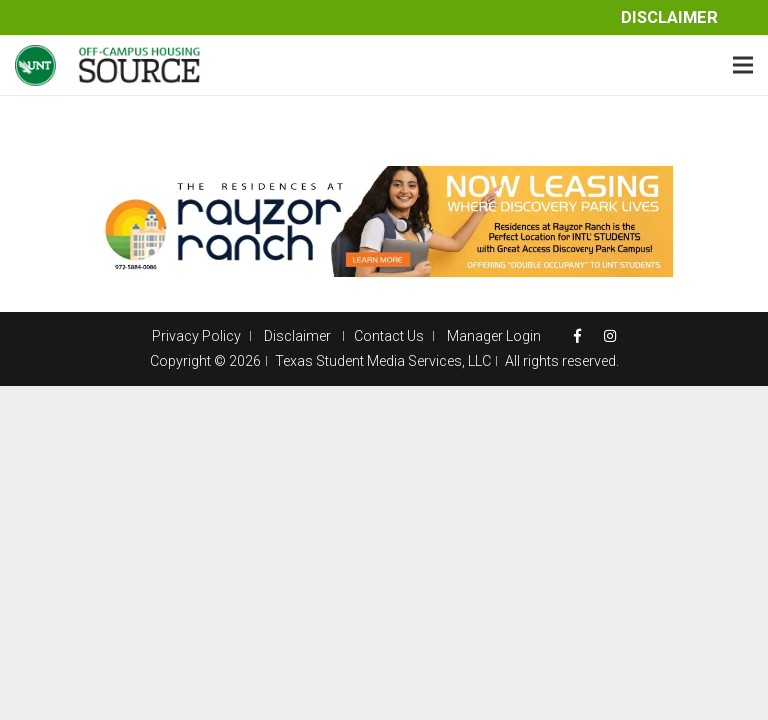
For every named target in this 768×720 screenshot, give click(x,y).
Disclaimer (669, 17)
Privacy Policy (196, 336)
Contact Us (389, 336)
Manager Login (494, 336)
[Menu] (743, 65)
